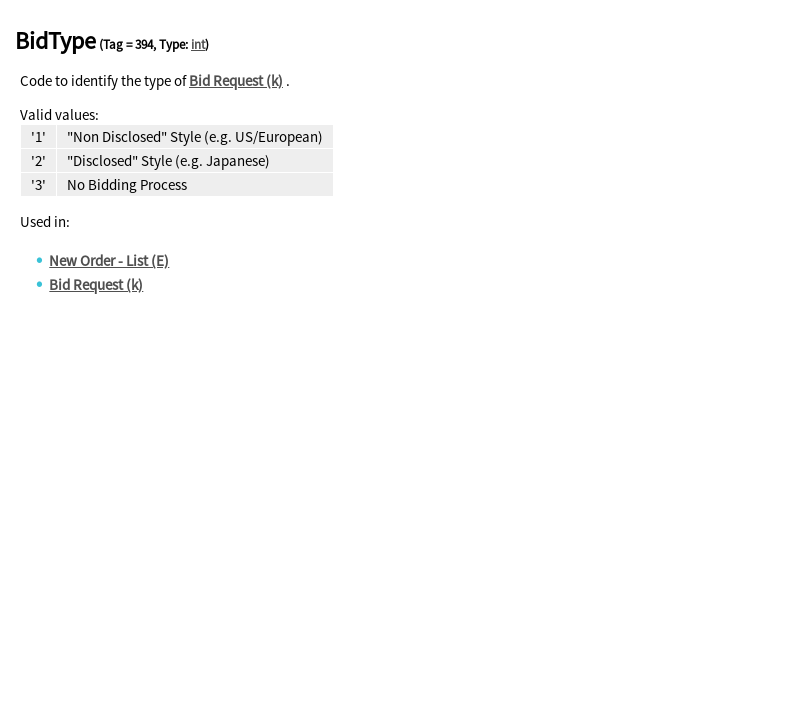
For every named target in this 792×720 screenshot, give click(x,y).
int (198, 44)
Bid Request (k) (236, 80)
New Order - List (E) (109, 260)
